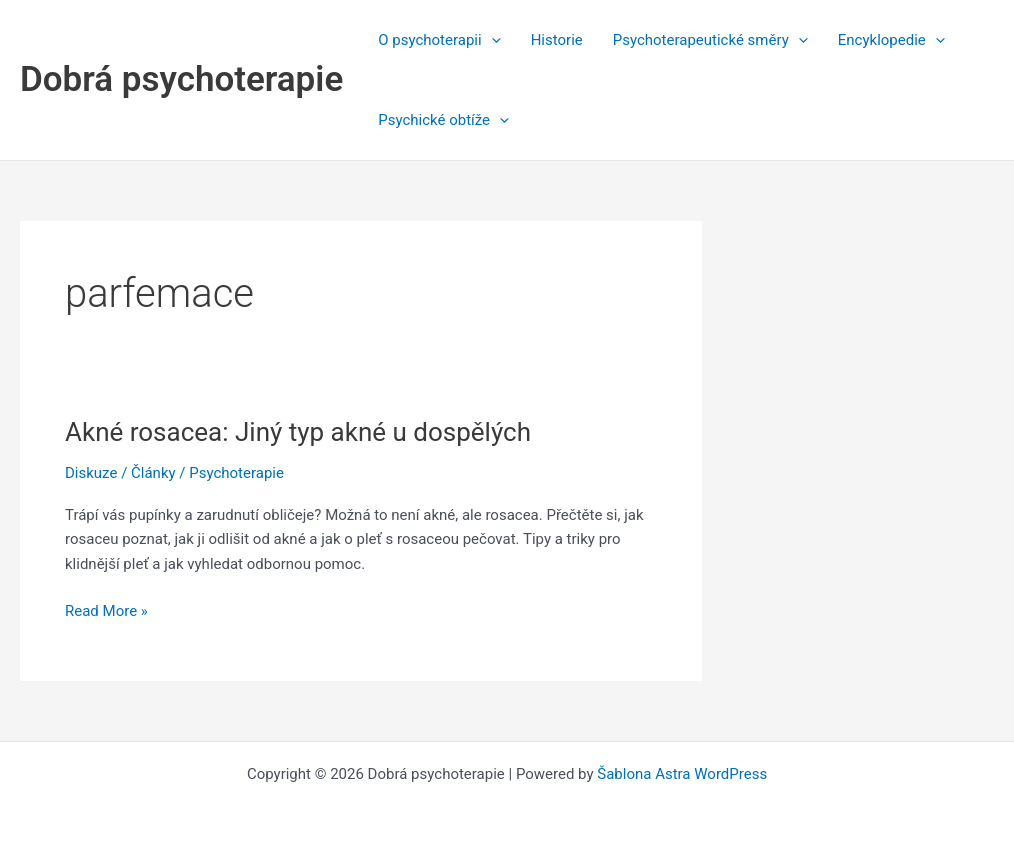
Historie (557, 40)
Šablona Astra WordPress (682, 774)
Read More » (106, 611)
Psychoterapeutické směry (710, 40)
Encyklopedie (891, 40)
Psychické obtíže (443, 120)
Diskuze (91, 473)
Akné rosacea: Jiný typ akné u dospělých (298, 432)
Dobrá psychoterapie (181, 79)
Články (153, 473)
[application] (491, 40)
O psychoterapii (439, 40)
